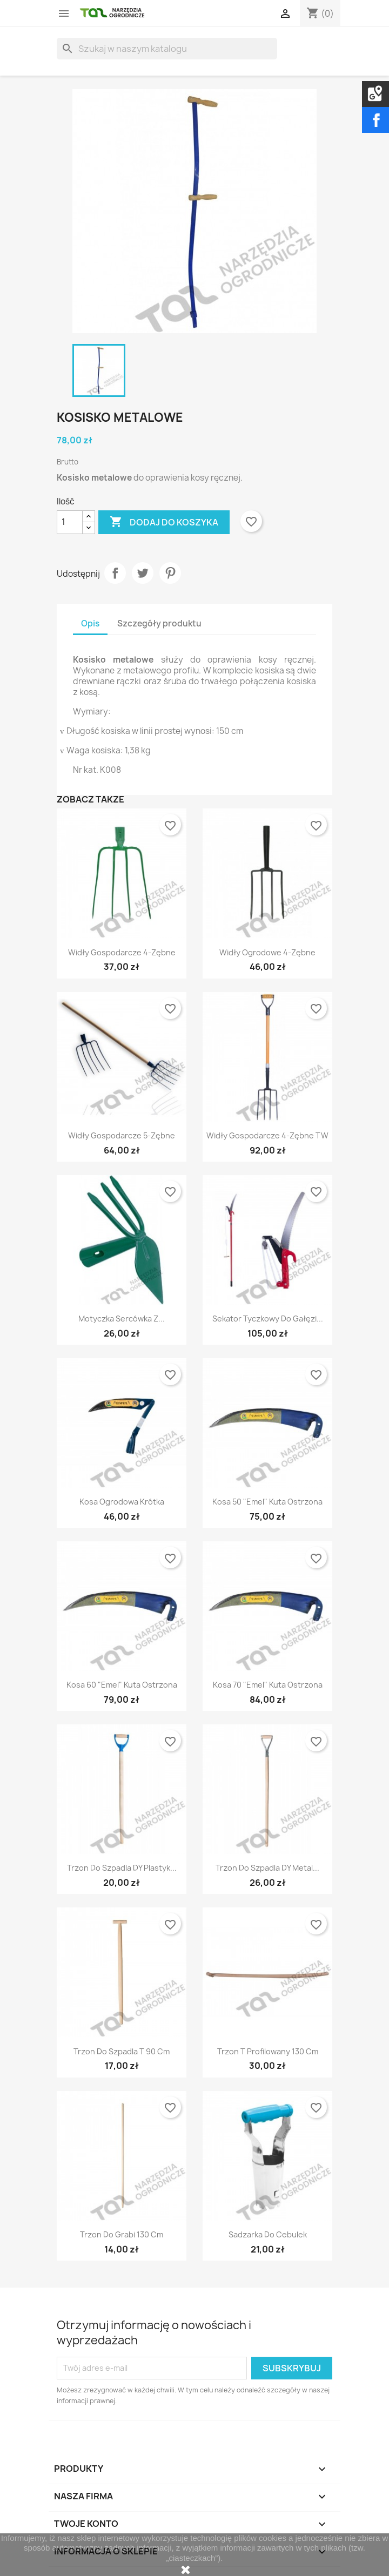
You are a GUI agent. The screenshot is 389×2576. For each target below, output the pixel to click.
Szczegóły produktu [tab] (159, 623)
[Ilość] (70, 522)
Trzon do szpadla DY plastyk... (122, 1868)
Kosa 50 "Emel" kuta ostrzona (267, 1501)
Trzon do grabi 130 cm (121, 2234)
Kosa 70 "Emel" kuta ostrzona (268, 1685)
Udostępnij (115, 573)
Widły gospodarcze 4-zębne (122, 952)
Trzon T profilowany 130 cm (267, 2051)
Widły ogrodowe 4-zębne (267, 952)
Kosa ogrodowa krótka (121, 1501)
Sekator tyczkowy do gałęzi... (267, 1318)
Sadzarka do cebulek (268, 2234)
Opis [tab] (90, 623)
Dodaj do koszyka (164, 522)
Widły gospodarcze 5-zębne (121, 1135)
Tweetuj (142, 573)
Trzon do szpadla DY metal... (267, 1868)
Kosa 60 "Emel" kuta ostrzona (121, 1685)
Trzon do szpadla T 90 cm (121, 2051)
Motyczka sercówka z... (121, 1318)
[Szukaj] (167, 48)
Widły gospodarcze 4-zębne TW (267, 1135)
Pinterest (170, 573)
